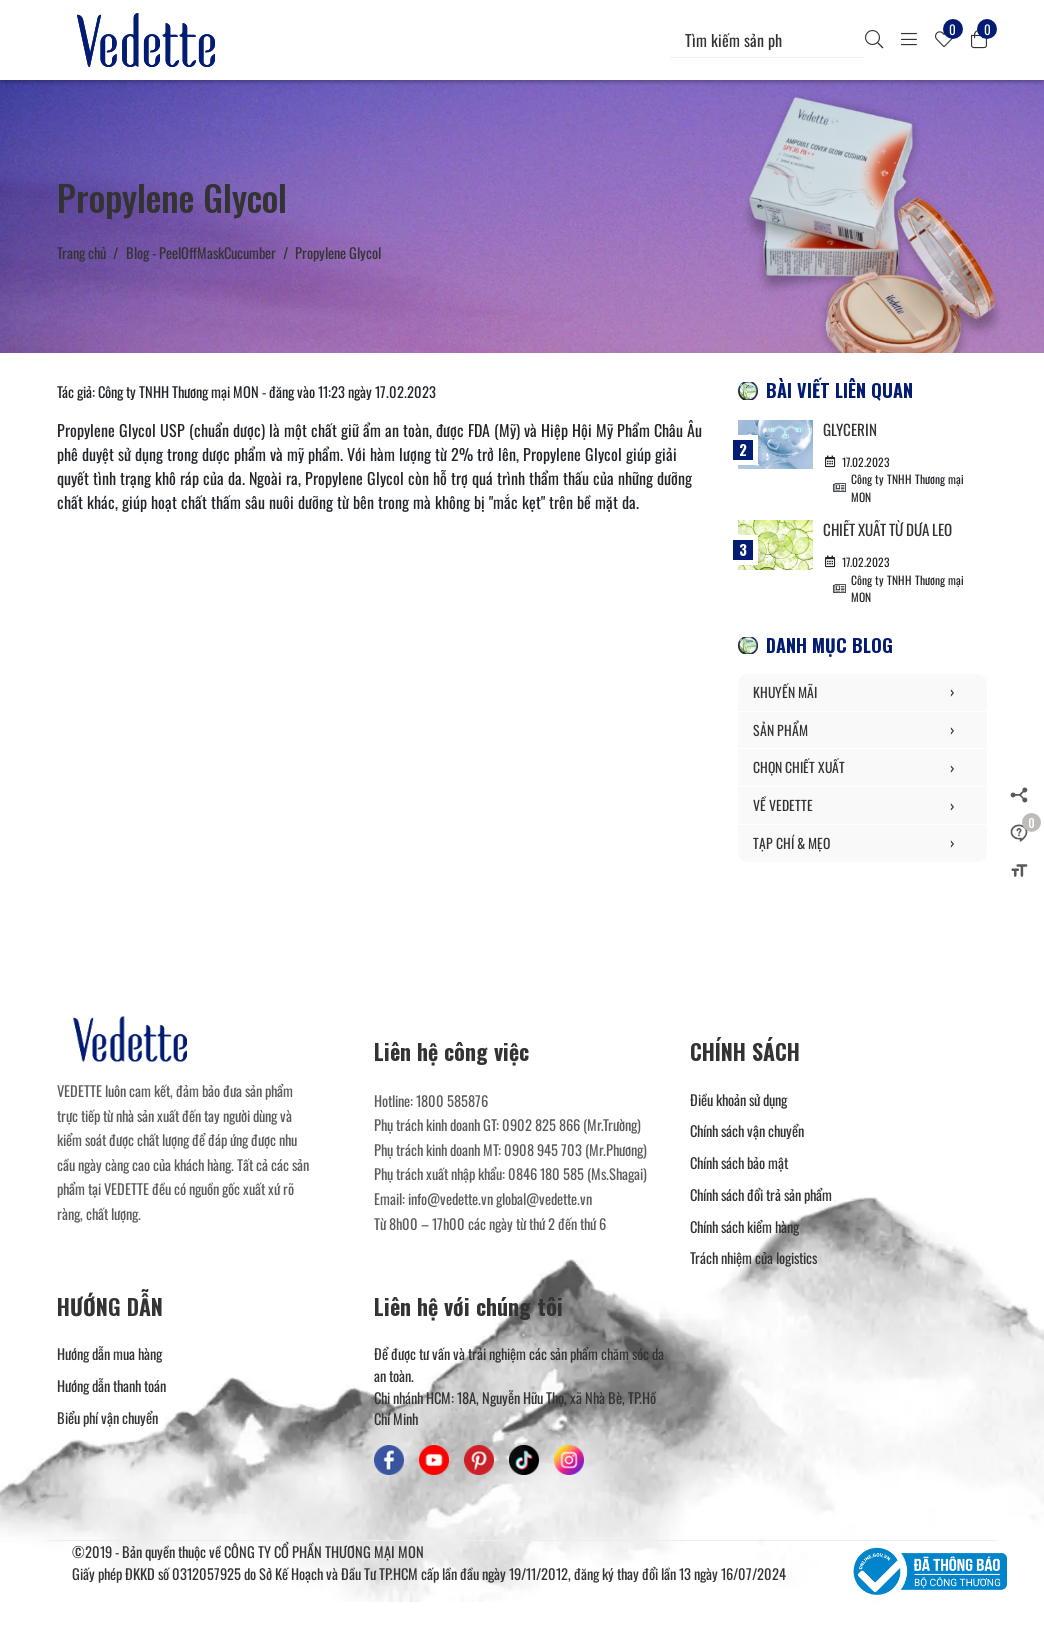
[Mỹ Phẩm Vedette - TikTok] (524, 1462)
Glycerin (851, 429)
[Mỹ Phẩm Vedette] (150, 40)
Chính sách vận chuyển (747, 1132)
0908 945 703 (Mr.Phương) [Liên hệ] (575, 1150)
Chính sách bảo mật (739, 1164)
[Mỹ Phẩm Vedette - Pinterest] (479, 1462)
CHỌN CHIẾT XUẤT (862, 770)
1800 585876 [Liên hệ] (452, 1101)
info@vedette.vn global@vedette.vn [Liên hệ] (500, 1200)
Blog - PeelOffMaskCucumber (201, 252)
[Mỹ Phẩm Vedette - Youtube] (434, 1462)
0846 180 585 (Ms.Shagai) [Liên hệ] (577, 1175)
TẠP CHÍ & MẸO (862, 845)
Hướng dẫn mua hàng (109, 1355)
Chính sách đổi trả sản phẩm (761, 1195)
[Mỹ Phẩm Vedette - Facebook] (389, 1462)
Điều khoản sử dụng (738, 1100)
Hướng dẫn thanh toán (111, 1387)
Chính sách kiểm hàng (744, 1227)
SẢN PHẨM (862, 732)
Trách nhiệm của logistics (753, 1259)
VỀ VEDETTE (862, 807)
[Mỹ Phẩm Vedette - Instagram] (569, 1462)
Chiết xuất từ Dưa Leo (895, 530)
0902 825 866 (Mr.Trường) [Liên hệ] (571, 1126)
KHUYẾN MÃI (862, 694)
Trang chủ (81, 252)
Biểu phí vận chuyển (107, 1418)
